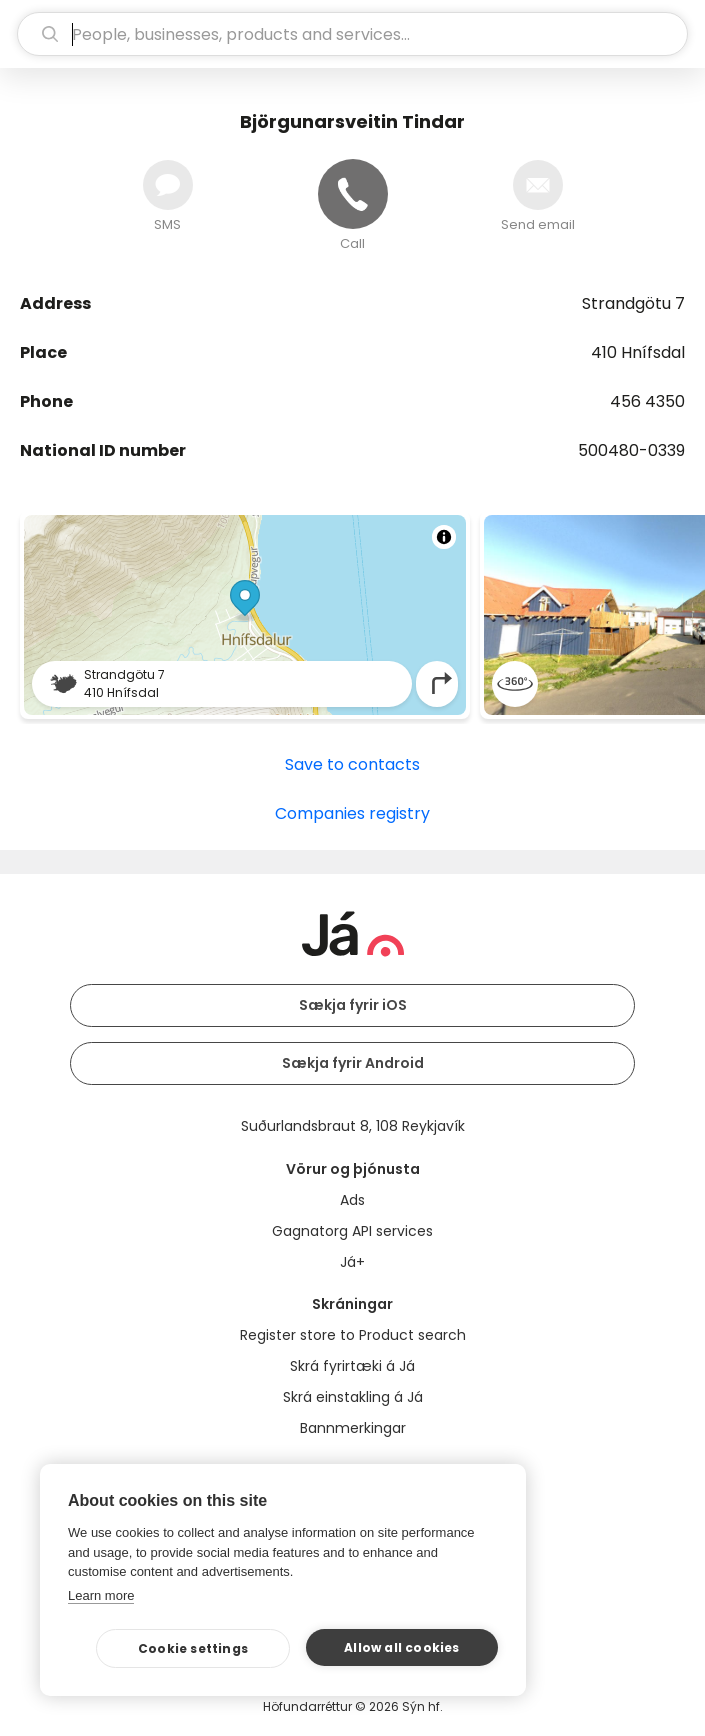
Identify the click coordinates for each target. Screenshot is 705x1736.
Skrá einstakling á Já (353, 1397)
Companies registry (352, 813)
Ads (352, 1200)
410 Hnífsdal (638, 352)
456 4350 (647, 401)
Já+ (352, 1262)
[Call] (353, 194)
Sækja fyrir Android (353, 1063)
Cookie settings (193, 1648)
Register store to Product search (353, 1335)
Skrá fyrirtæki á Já (352, 1366)
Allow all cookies (401, 1647)
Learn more (101, 1595)
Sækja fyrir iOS (353, 1005)
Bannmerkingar (353, 1428)
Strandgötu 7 (633, 303)
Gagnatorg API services (352, 1231)
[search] (352, 34)
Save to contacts (352, 764)
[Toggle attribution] (444, 537)
